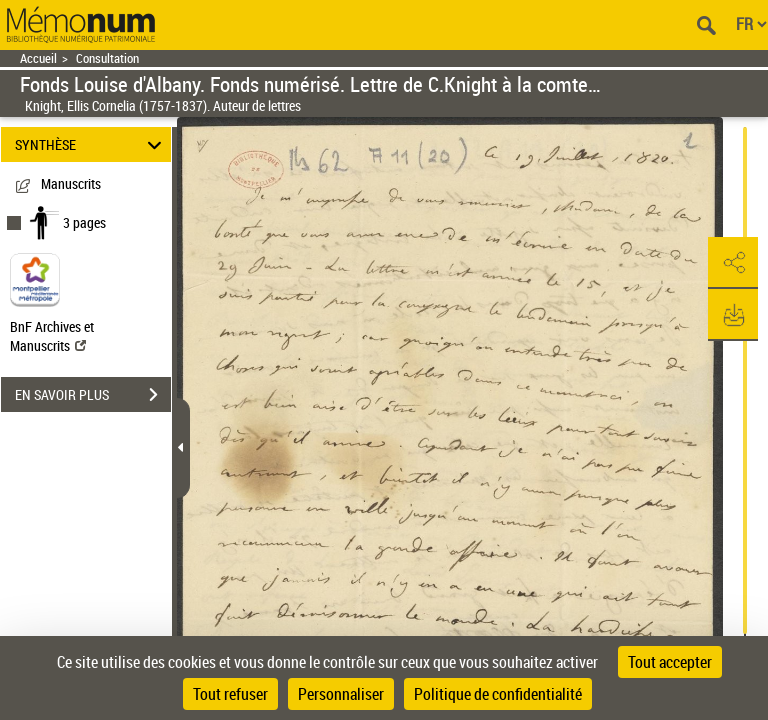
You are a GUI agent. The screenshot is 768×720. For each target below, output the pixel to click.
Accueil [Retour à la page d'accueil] (38, 58)
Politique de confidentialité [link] (498, 694)
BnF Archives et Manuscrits (52, 336)
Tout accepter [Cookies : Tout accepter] (670, 662)
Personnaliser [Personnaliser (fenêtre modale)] (341, 694)
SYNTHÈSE (91, 144)
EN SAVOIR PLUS (93, 395)
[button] (733, 263)
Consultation (107, 58)
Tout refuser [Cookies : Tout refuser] (230, 694)
